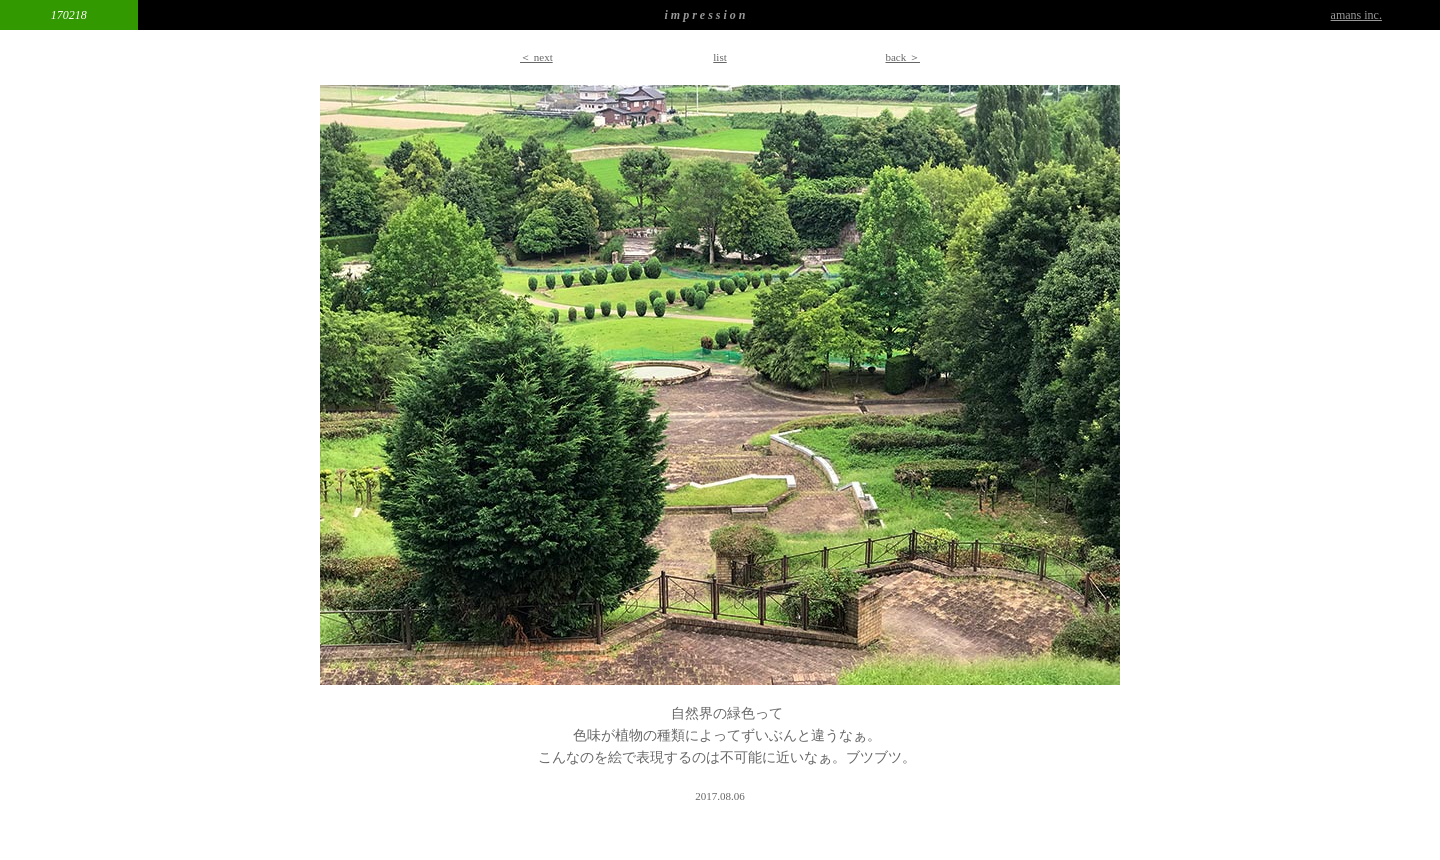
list (719, 57)
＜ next (536, 57)
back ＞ (902, 57)
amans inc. (1356, 15)
